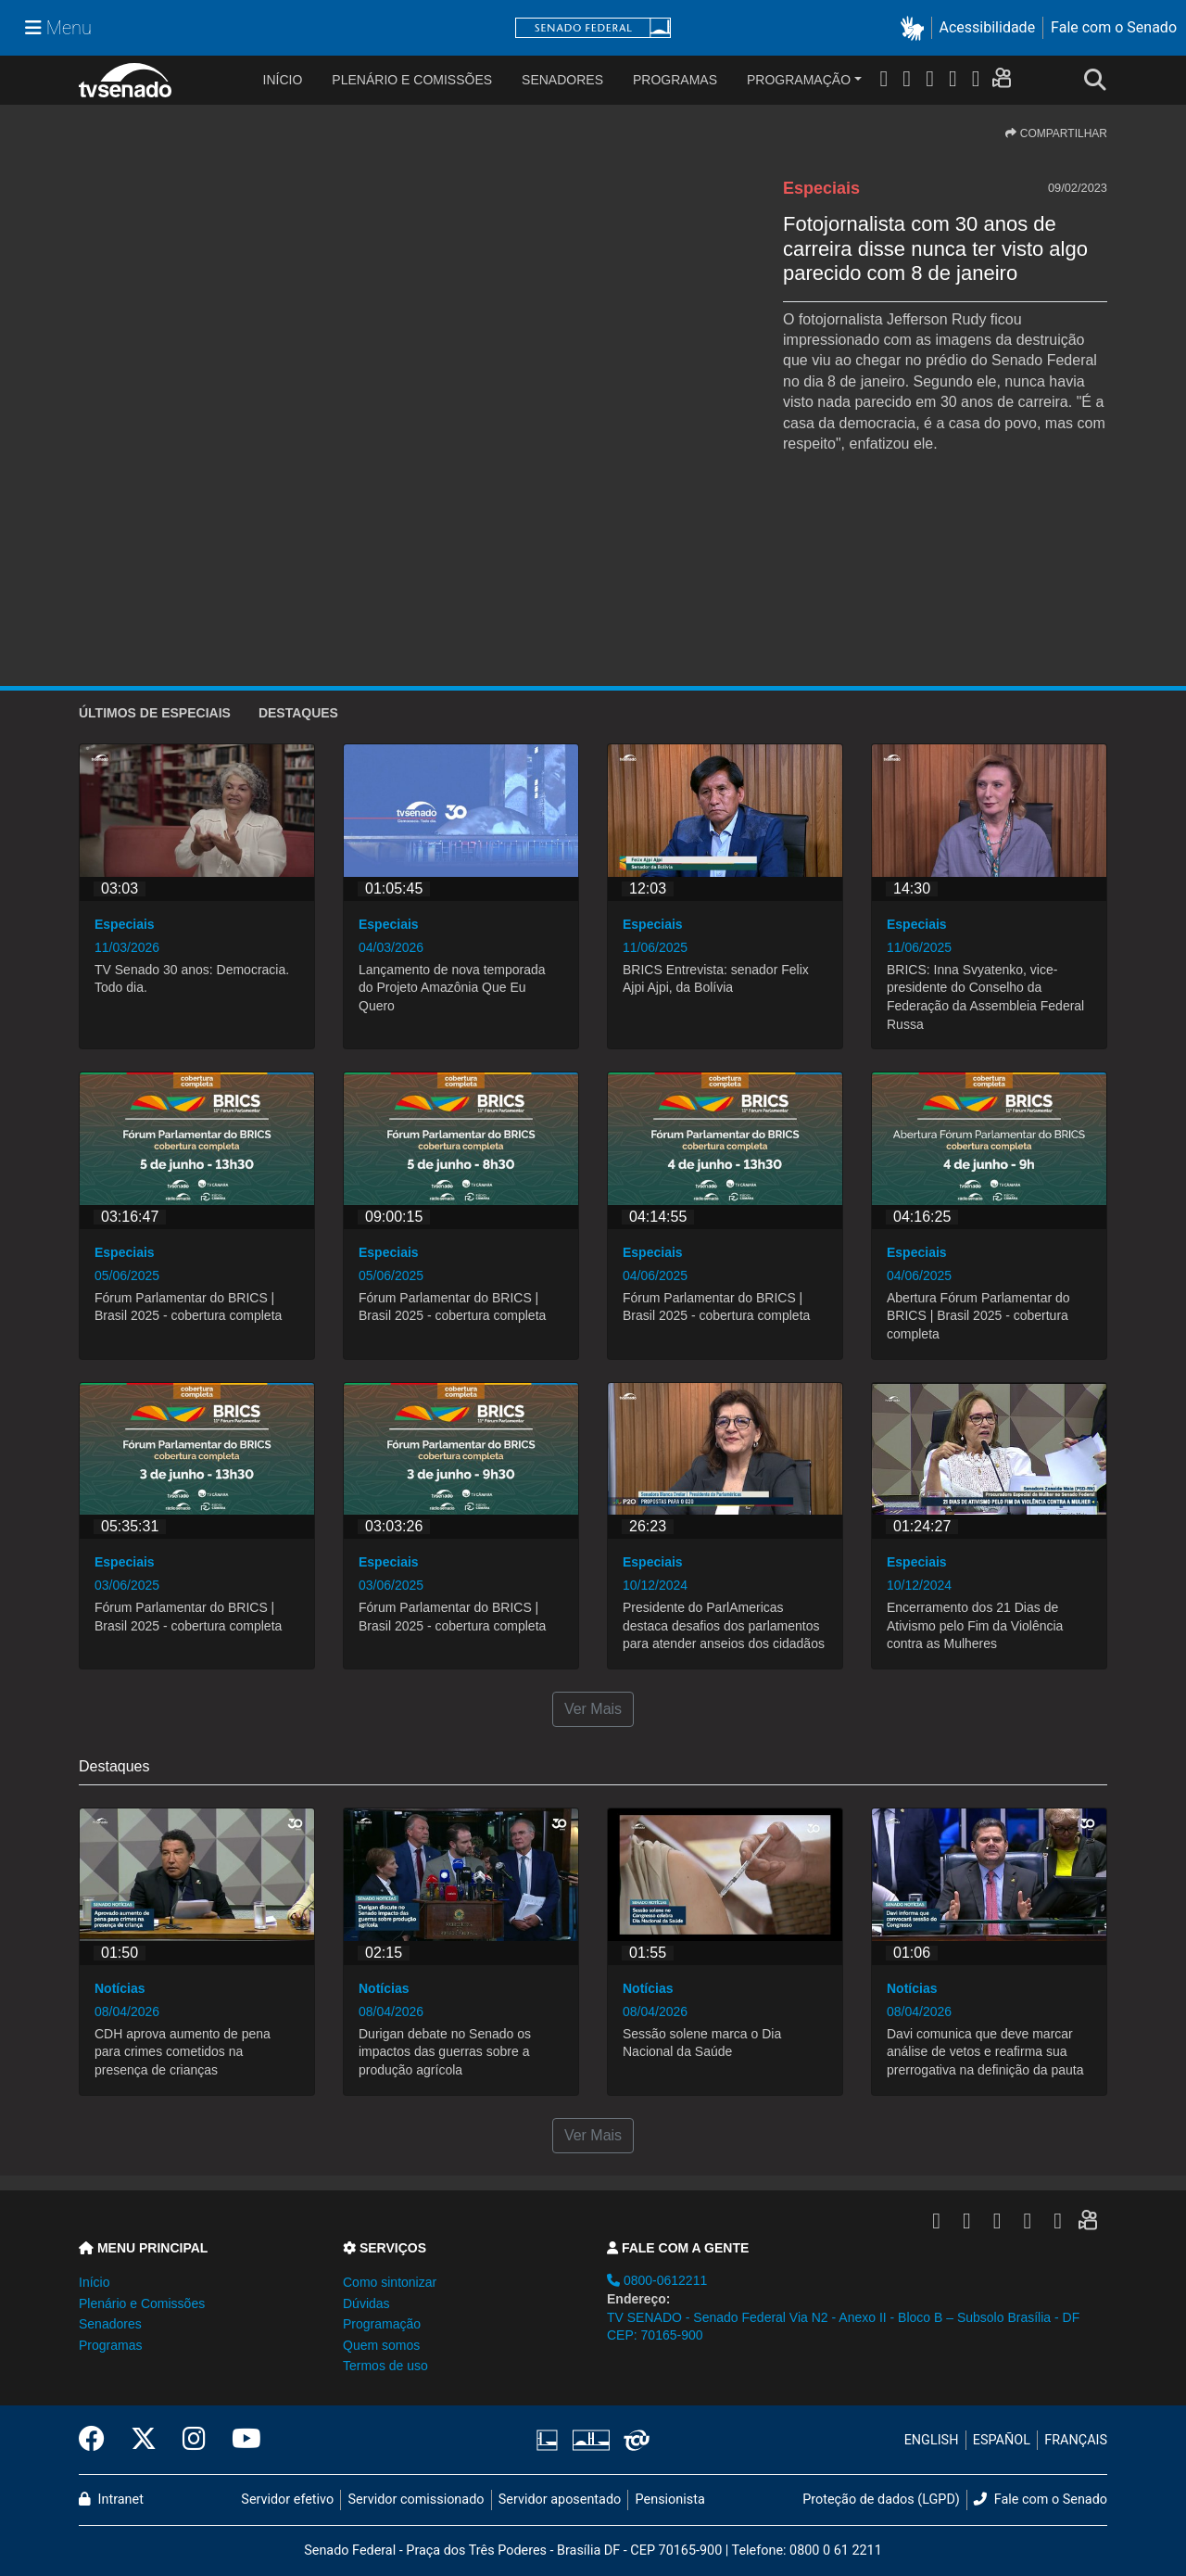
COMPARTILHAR (1056, 133)
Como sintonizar (389, 2282)
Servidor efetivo (287, 2499)
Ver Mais (593, 1709)
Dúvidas (366, 2303)
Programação (799, 79)
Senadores (562, 79)
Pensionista (670, 2499)
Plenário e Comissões (412, 79)
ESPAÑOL (1001, 2440)
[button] (916, 28)
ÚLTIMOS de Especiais (155, 712)
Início (94, 2282)
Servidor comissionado (416, 2499)
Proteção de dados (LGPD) (881, 2499)
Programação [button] (382, 2323)
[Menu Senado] (58, 28)
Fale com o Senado (1114, 27)
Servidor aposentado (559, 2499)
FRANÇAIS (1075, 2440)
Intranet (111, 2499)
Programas (675, 79)
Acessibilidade (988, 27)
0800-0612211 (657, 2280)
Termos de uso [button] (385, 2365)
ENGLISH (931, 2440)
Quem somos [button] (381, 2345)
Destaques (298, 712)
